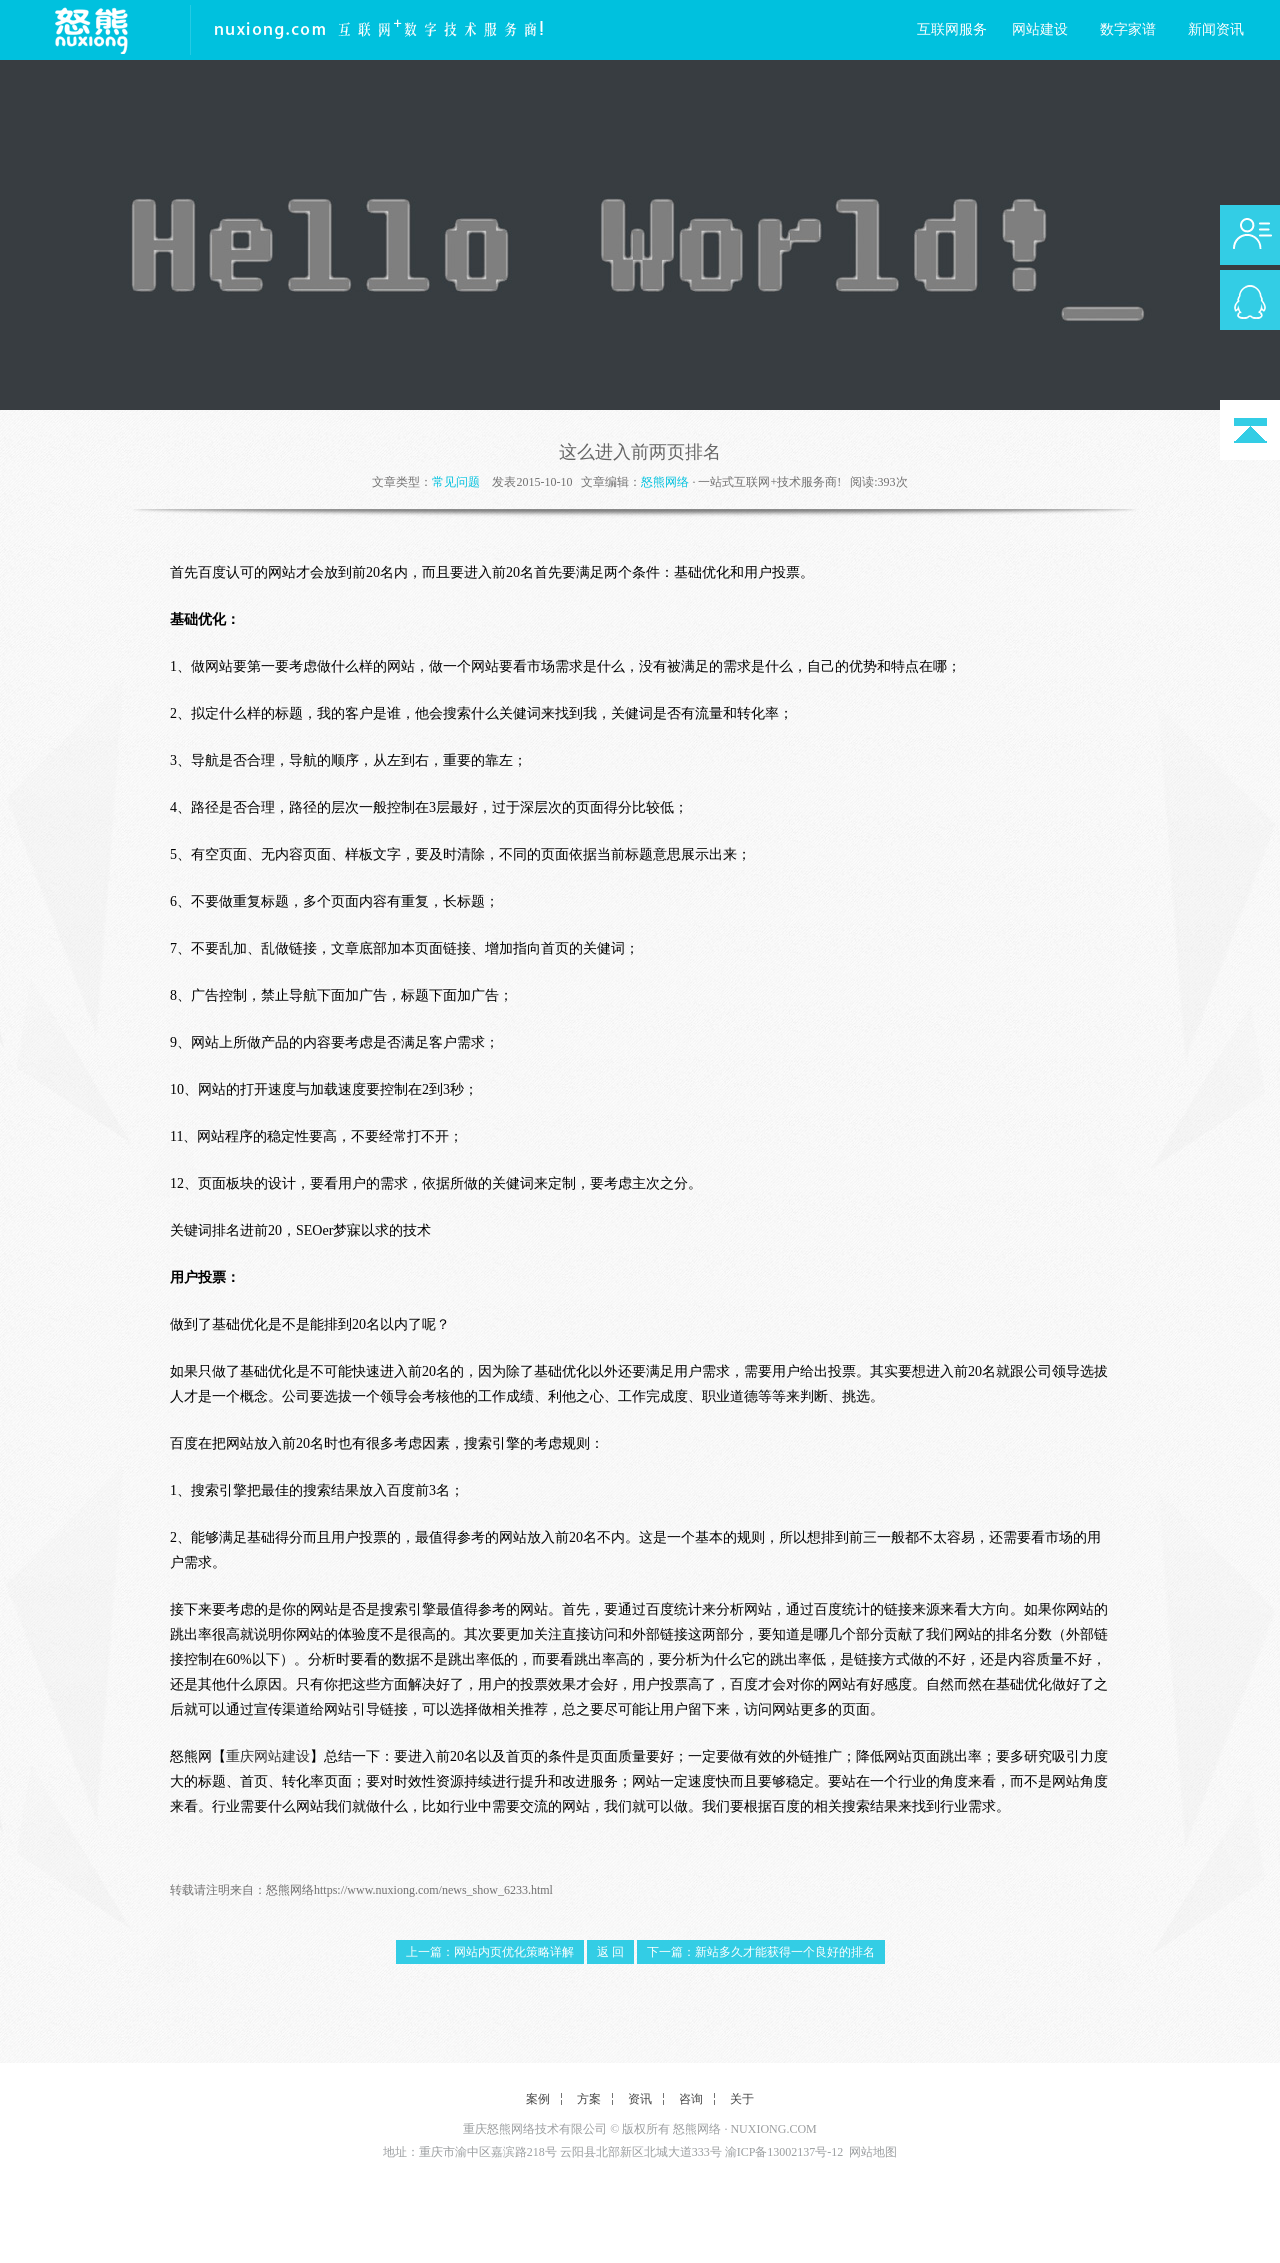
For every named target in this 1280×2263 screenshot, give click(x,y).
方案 (589, 2099)
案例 (538, 2099)
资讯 (640, 2099)
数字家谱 (1128, 29)
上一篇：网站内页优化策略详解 (490, 1952)
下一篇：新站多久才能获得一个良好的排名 (761, 1952)
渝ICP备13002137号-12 (784, 2152)
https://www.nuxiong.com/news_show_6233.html (433, 1890)
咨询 (691, 2099)
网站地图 (873, 2152)
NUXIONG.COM (773, 2129)
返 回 (610, 1952)
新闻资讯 (1216, 29)
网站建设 (1040, 29)
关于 (742, 2099)
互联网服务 (952, 29)
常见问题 (456, 482)
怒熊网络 (665, 482)
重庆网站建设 (268, 1756)
